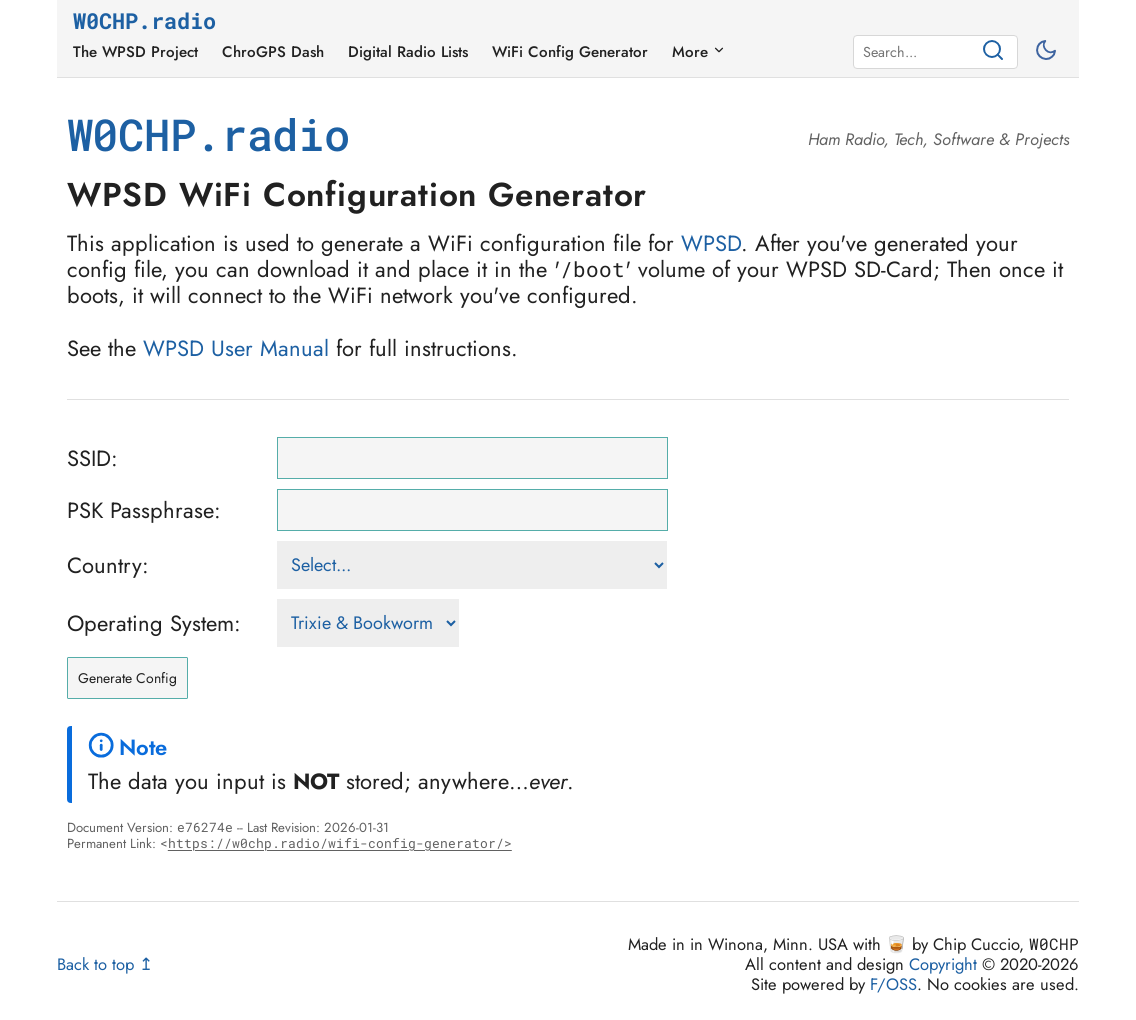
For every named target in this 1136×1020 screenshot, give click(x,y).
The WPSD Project (135, 52)
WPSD (711, 243)
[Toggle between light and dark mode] (1048, 52)
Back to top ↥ (105, 964)
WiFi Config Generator (570, 52)
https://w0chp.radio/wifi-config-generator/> (340, 843)
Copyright (943, 964)
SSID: (92, 458)
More (699, 52)
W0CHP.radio (144, 21)
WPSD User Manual (236, 348)
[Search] (919, 52)
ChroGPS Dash (273, 52)
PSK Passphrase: (144, 510)
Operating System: (154, 623)
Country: (108, 565)
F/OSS (893, 984)
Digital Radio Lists (408, 52)
